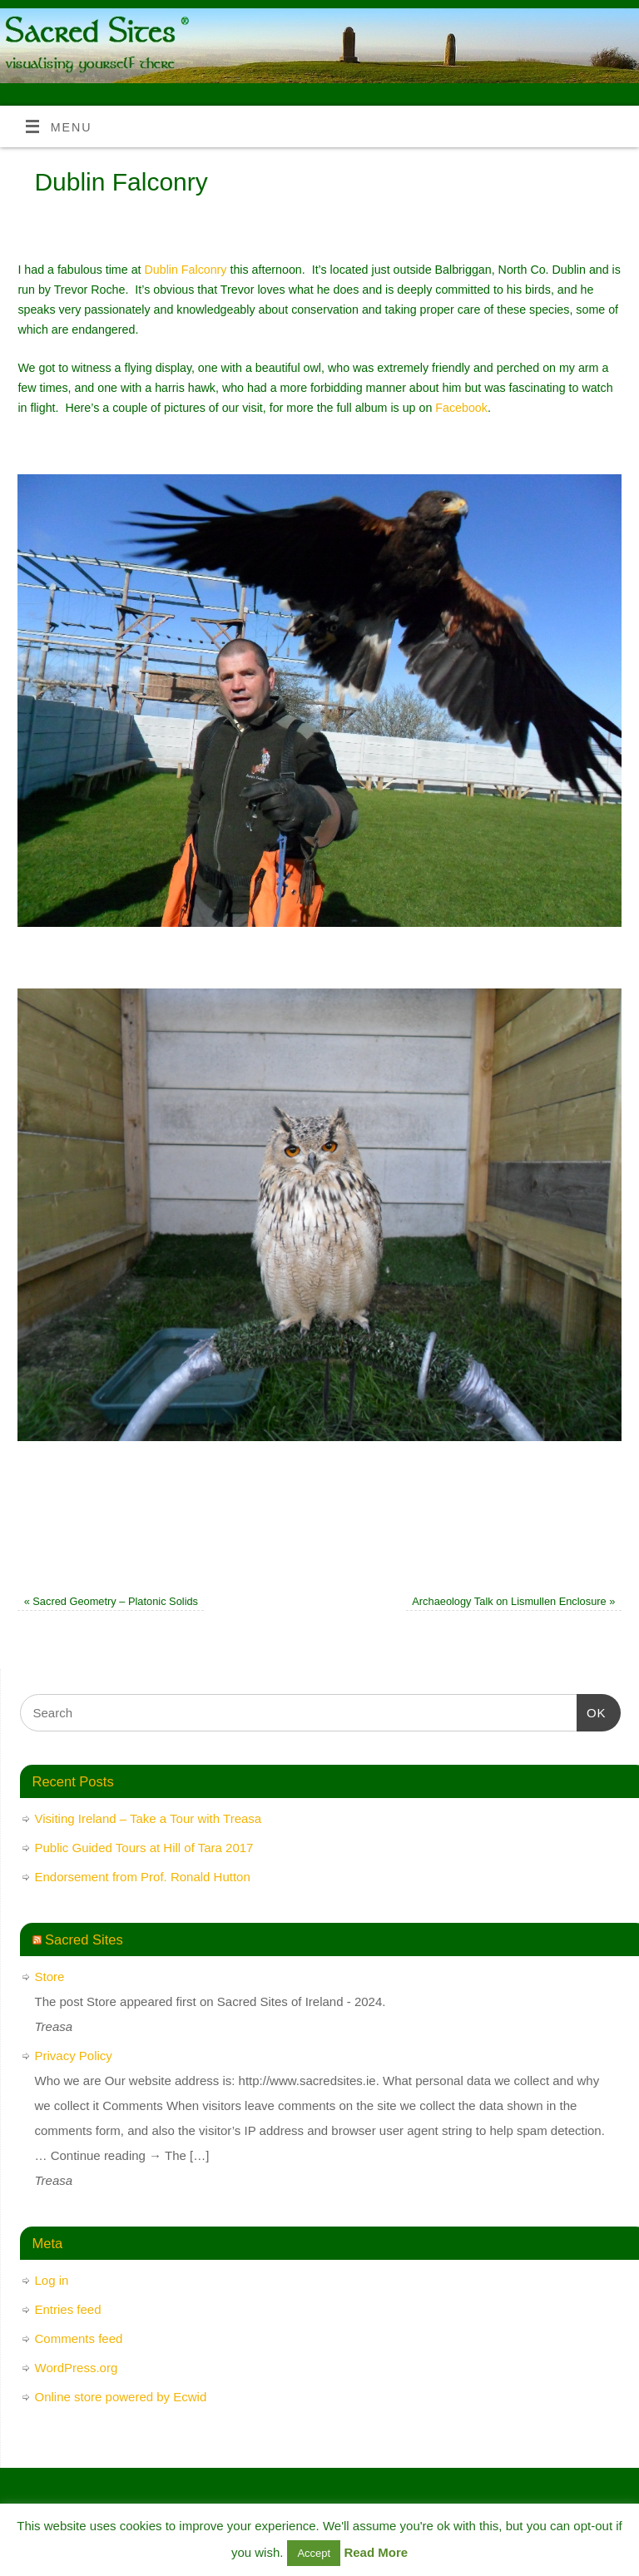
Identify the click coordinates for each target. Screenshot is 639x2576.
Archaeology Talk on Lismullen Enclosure (513, 1601)
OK (592, 1711)
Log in (52, 2280)
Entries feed (68, 2309)
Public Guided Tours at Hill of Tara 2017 (144, 1847)
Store (50, 1976)
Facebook (461, 407)
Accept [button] (313, 2553)
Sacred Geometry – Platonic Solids (111, 1601)
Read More (376, 2552)
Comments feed (79, 2338)
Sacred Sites (84, 1939)
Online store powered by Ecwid (121, 2397)
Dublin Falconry (185, 269)
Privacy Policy (73, 2055)
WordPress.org (76, 2368)
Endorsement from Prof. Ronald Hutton (142, 1877)
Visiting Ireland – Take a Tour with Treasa (148, 1818)
